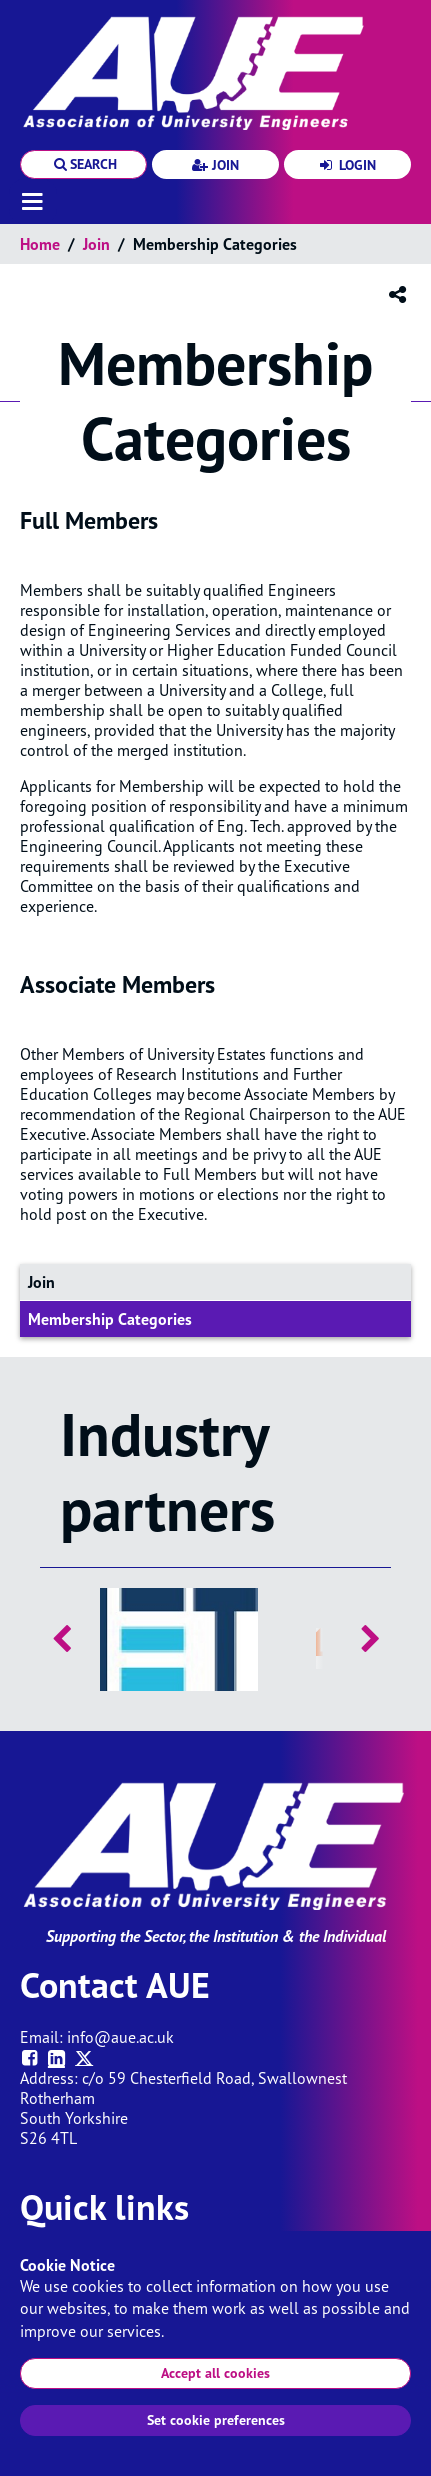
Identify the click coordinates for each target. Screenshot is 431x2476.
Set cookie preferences (216, 2420)
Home (40, 244)
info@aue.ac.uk (120, 2037)
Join (96, 244)
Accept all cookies (215, 2373)
